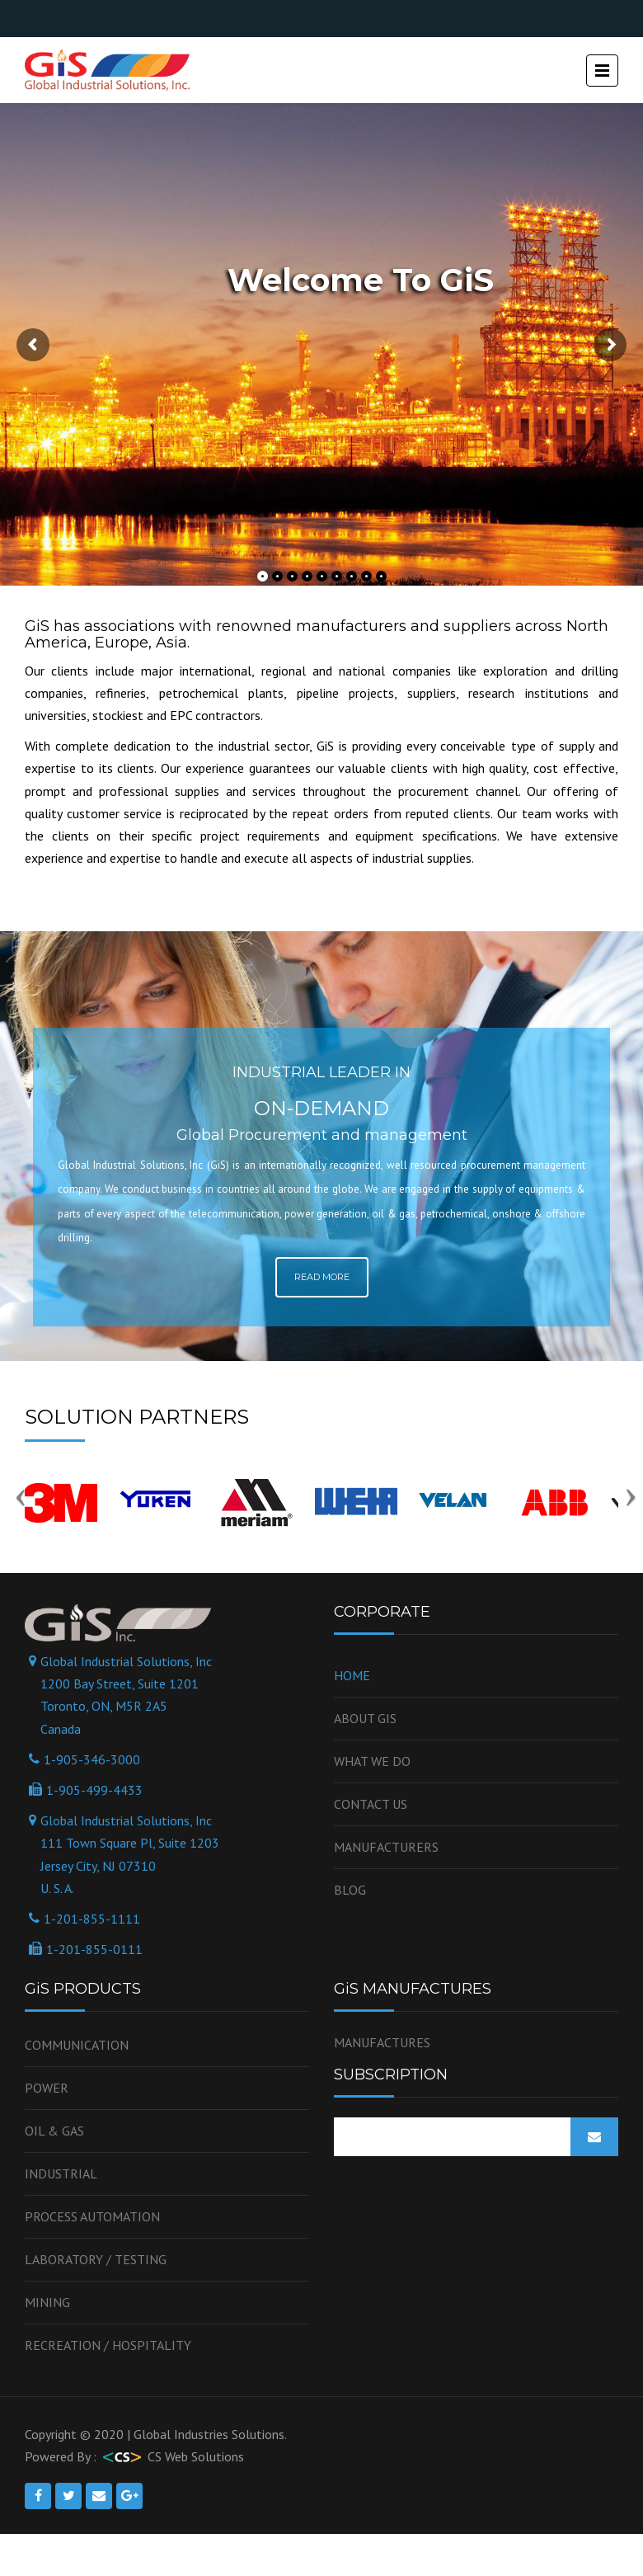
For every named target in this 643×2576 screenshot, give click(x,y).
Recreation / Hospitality (108, 2345)
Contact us (370, 1804)
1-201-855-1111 (92, 1918)
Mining (47, 2302)
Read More (322, 1277)
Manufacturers (386, 1847)
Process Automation (92, 2216)
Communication (77, 2045)
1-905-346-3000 (92, 1759)
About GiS (365, 1718)
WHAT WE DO (372, 1761)
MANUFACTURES (382, 2042)
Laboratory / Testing (96, 2259)
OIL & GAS (54, 2130)
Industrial (61, 2173)
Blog (350, 1889)
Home (352, 1675)
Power (46, 2087)
